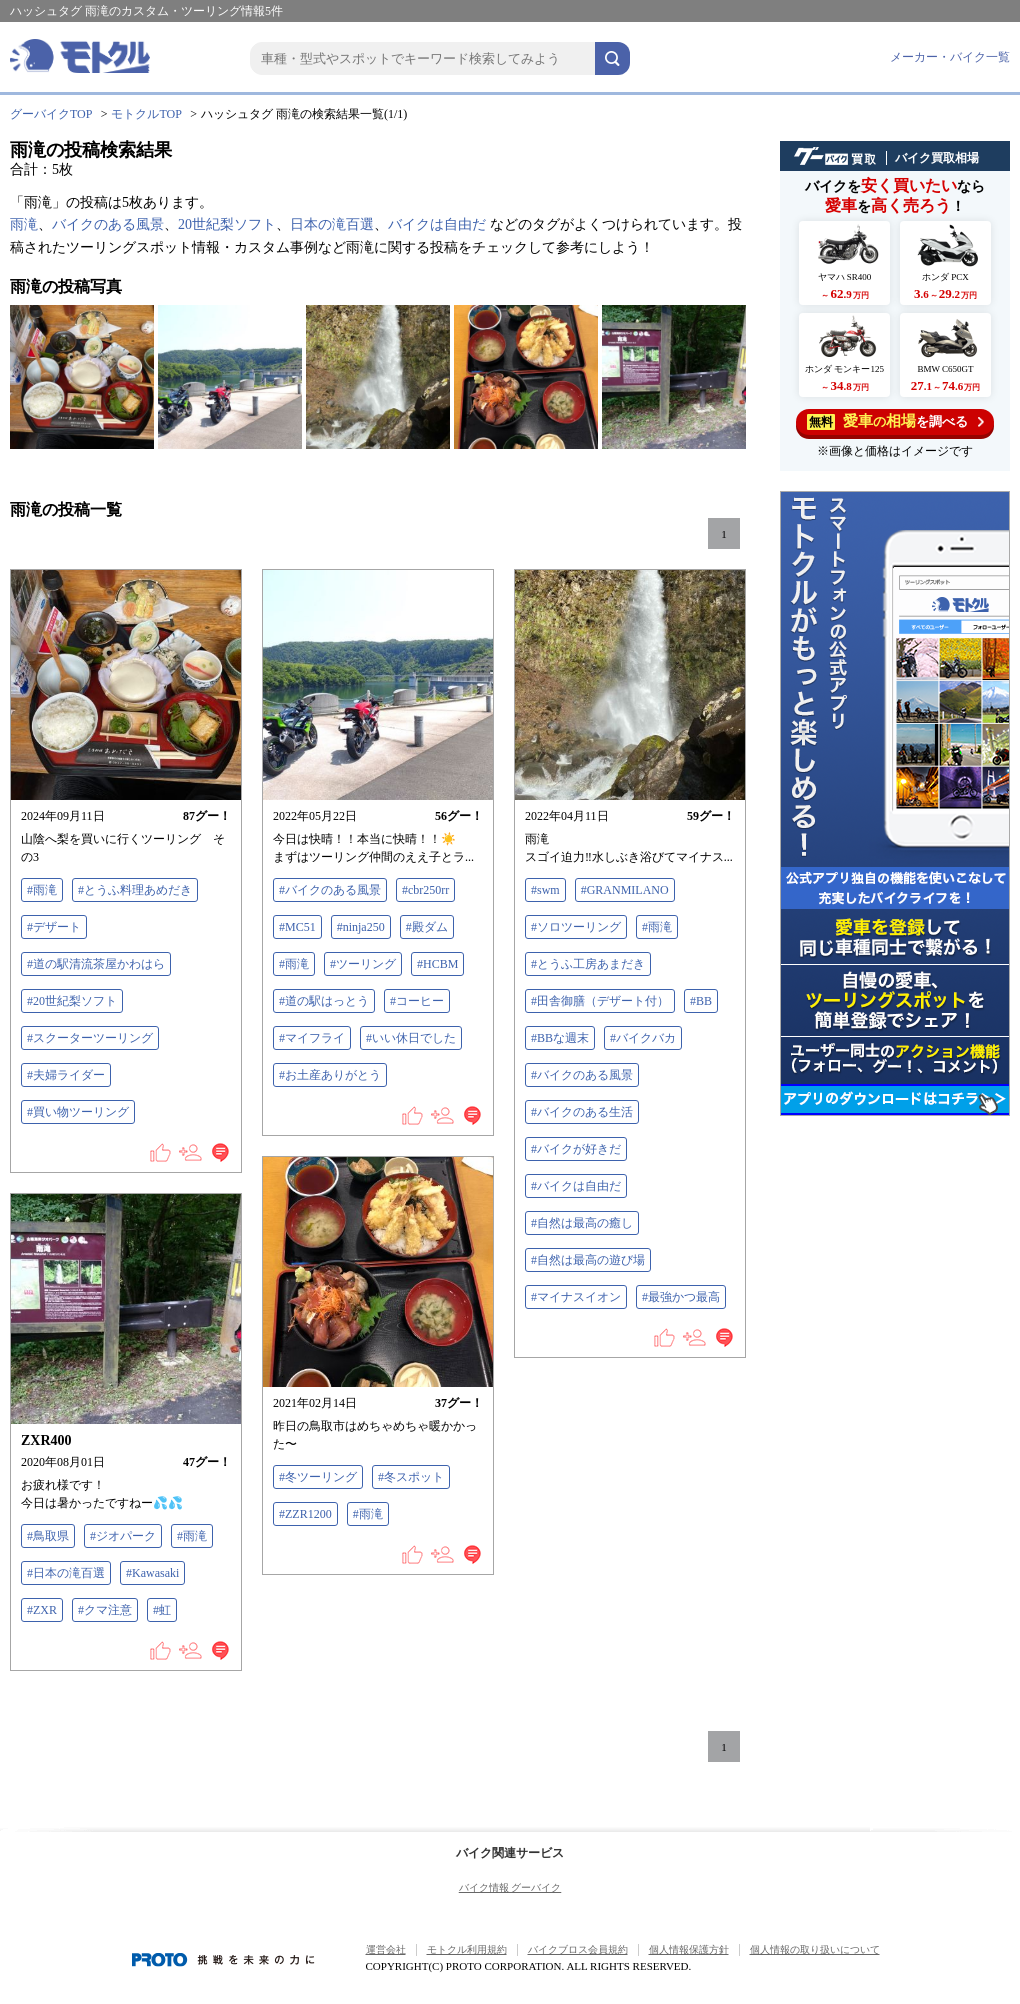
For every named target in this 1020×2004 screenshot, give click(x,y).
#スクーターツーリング (90, 1038)
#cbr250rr (425, 890)
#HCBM (437, 964)
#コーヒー (417, 1001)
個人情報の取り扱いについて (815, 1949)
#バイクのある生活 (582, 1112)
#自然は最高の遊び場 (588, 1260)
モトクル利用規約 (467, 1949)
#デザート (54, 927)
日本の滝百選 (332, 224)
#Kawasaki (152, 1573)
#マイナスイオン (576, 1297)
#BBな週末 (560, 1038)
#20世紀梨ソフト (72, 1001)
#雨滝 (42, 890)
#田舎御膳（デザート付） (600, 1001)
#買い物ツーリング (78, 1112)
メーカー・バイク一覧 (950, 57)
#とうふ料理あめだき (135, 890)
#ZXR (42, 1610)
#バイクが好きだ (576, 1149)
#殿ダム (427, 927)
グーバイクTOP (51, 114)
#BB (701, 1001)
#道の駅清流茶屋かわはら (96, 964)
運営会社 (386, 1949)
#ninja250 (361, 927)
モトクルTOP (146, 114)
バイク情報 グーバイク (510, 1887)
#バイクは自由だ (576, 1186)
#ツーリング (363, 964)
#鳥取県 (48, 1536)
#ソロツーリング (576, 927)
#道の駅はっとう (324, 1001)
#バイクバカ (643, 1038)
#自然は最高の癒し (582, 1223)
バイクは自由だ (437, 224)
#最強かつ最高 (681, 1297)
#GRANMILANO (625, 890)
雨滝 (24, 224)
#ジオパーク (123, 1536)
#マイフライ (312, 1038)
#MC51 (297, 927)
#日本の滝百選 (66, 1573)
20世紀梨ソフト (227, 224)
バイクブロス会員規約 (578, 1949)
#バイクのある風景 (330, 890)
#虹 (162, 1610)
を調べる (895, 421)
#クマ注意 (105, 1610)
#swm (545, 890)
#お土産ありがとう (330, 1075)
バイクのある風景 (108, 224)
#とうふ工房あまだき (588, 964)
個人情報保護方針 (689, 1949)
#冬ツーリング (318, 1477)
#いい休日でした (411, 1038)
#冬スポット (411, 1477)
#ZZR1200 (305, 1514)
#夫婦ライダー (66, 1075)
